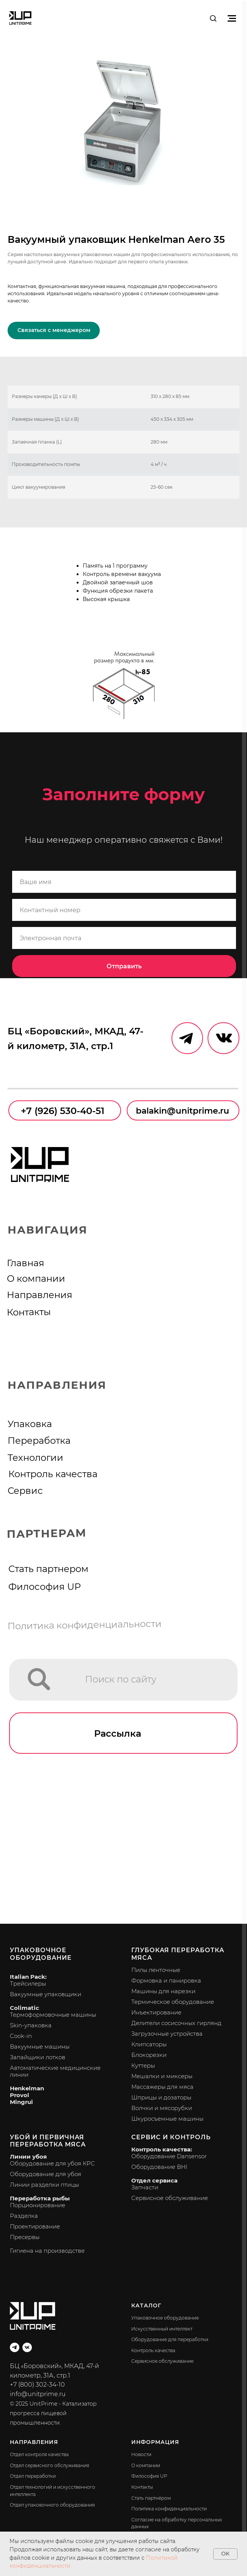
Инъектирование (156, 2012)
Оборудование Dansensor (169, 2156)
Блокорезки (149, 2054)
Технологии (35, 1457)
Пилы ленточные (155, 1969)
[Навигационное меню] (231, 18)
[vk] (27, 2347)
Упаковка (30, 1423)
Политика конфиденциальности (85, 1625)
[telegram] (14, 2347)
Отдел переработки (33, 2476)
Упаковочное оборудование (41, 1954)
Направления (39, 1294)
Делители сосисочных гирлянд (176, 2023)
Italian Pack (27, 1976)
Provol (19, 2095)
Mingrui (21, 2101)
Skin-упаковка (31, 2025)
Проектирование (35, 2226)
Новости (141, 2454)
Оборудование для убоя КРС (52, 2163)
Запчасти (144, 2187)
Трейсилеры (28, 1983)
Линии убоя (28, 2156)
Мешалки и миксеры (161, 2076)
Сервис (25, 1490)
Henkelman (27, 2088)
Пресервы (24, 2237)
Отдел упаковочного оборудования (52, 2505)
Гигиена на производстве (47, 2250)
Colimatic (24, 2007)
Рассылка (117, 1733)
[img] (39, 1679)
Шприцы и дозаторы (161, 2097)
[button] (213, 18)
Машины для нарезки (163, 1991)
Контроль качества (53, 1473)
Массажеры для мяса (162, 2086)
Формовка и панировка (166, 1980)
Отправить (124, 966)
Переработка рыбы (40, 2198)
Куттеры (143, 2065)
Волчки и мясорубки (161, 2108)
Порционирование (37, 2205)
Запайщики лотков (37, 2057)
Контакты (29, 1312)
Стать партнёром (151, 2498)
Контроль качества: (161, 2149)
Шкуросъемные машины (167, 2118)
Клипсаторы (149, 2044)
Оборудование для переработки (169, 2339)
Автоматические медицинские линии (55, 2071)
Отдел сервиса (154, 2180)
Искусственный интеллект (161, 2329)
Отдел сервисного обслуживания (49, 2465)
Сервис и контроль (171, 2137)
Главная (25, 1262)
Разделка (24, 2215)
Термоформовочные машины (53, 2014)
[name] (124, 882)
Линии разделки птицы (44, 2184)
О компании (36, 1278)
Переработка (39, 1440)
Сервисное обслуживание (169, 2197)
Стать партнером (48, 1568)
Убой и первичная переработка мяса (48, 2141)
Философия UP (44, 1586)
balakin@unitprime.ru (182, 1110)
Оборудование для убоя (45, 2174)
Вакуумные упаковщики (45, 1994)
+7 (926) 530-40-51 (62, 1110)
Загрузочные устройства (167, 2033)
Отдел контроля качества (39, 2454)
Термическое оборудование (172, 2001)
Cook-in (21, 2035)
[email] (124, 938)
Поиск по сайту (120, 1679)
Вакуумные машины (39, 2046)
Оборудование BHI (159, 2166)
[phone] (124, 910)
